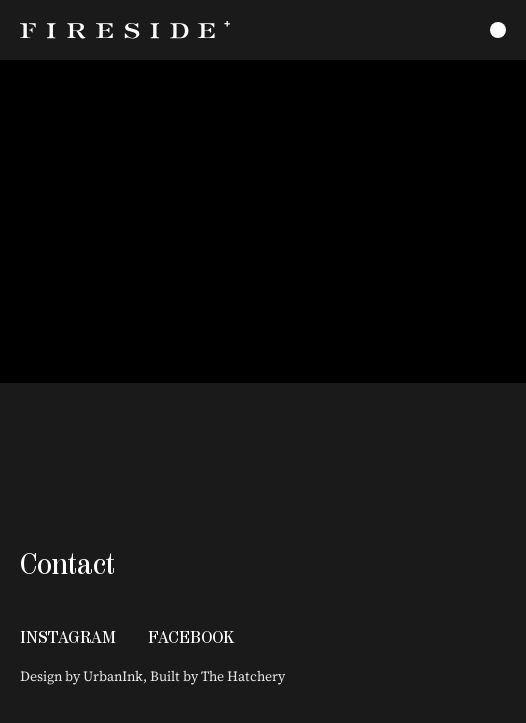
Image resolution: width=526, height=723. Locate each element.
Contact (67, 563)
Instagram (68, 637)
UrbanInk (113, 676)
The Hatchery (243, 676)
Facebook (191, 637)
